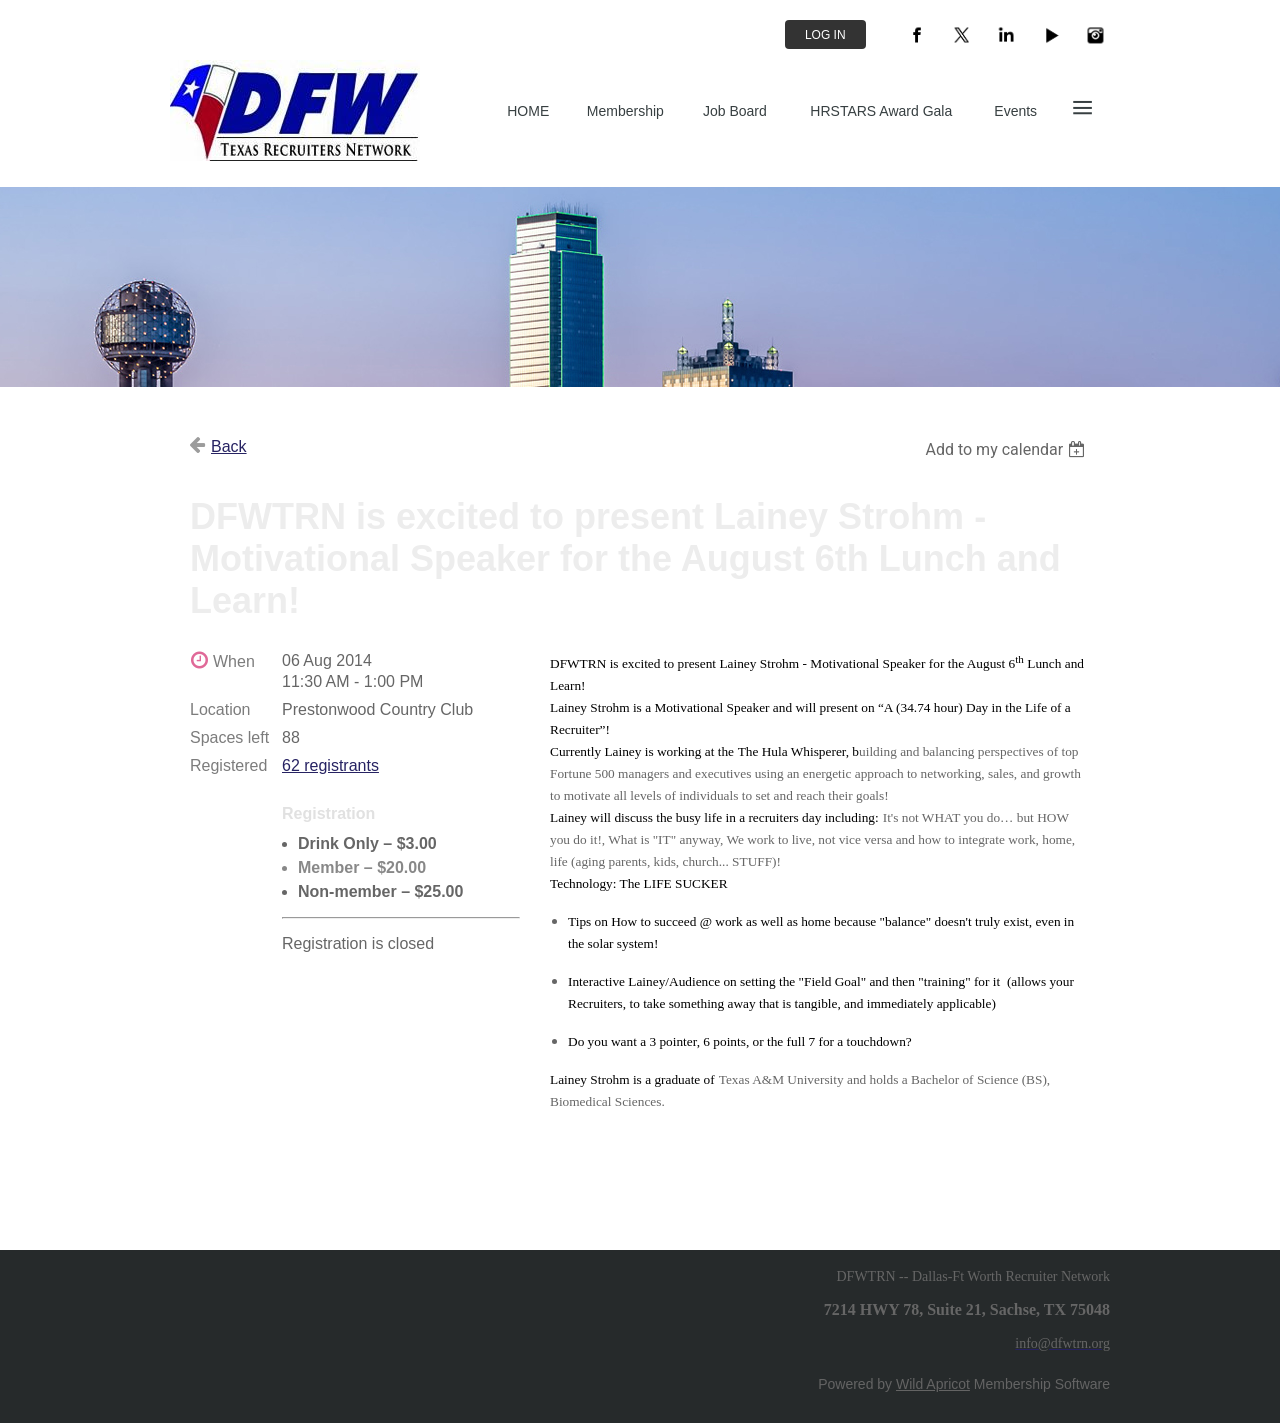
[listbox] (1007, 449)
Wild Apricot (933, 1384)
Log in (825, 35)
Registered (228, 765)
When (234, 661)
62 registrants (330, 765)
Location (220, 709)
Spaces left (229, 737)
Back (229, 446)
